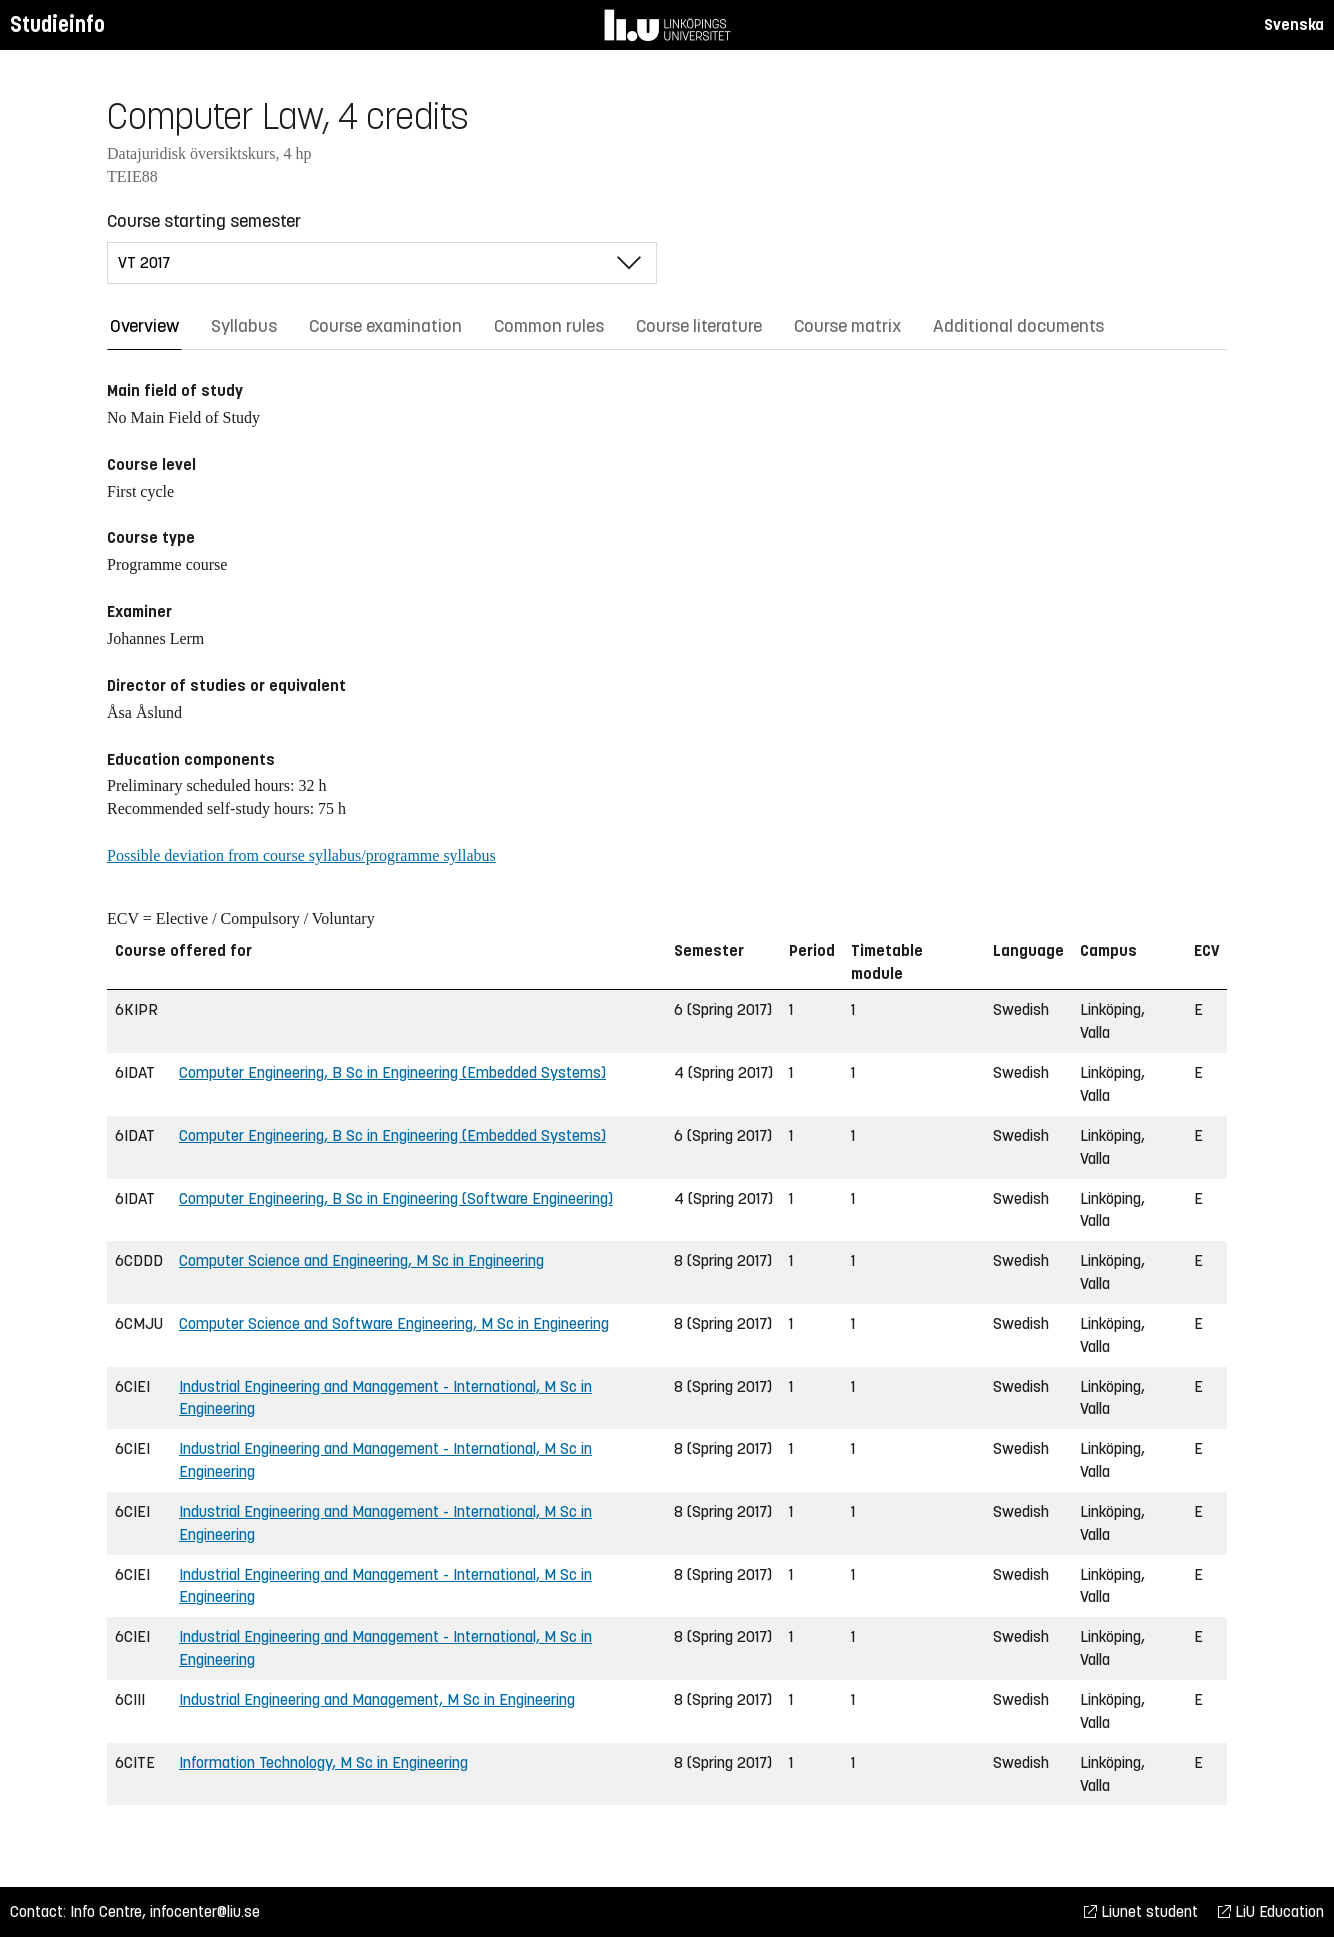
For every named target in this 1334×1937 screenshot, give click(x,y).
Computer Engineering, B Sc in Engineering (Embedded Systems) (392, 1072)
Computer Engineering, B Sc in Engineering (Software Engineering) (396, 1198)
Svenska (1294, 24)
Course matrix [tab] (847, 326)
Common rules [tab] (549, 326)
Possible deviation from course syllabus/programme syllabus (301, 855)
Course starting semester (204, 221)
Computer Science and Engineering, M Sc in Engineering (361, 1260)
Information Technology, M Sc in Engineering (323, 1762)
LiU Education (1271, 1911)
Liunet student (1141, 1911)
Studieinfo (57, 24)
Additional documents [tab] (1018, 326)
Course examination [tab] (385, 326)
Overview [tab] (144, 326)
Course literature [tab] (699, 326)
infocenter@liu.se (205, 1911)
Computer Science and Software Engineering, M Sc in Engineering (394, 1323)
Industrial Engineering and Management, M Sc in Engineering (377, 1699)
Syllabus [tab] (244, 326)
